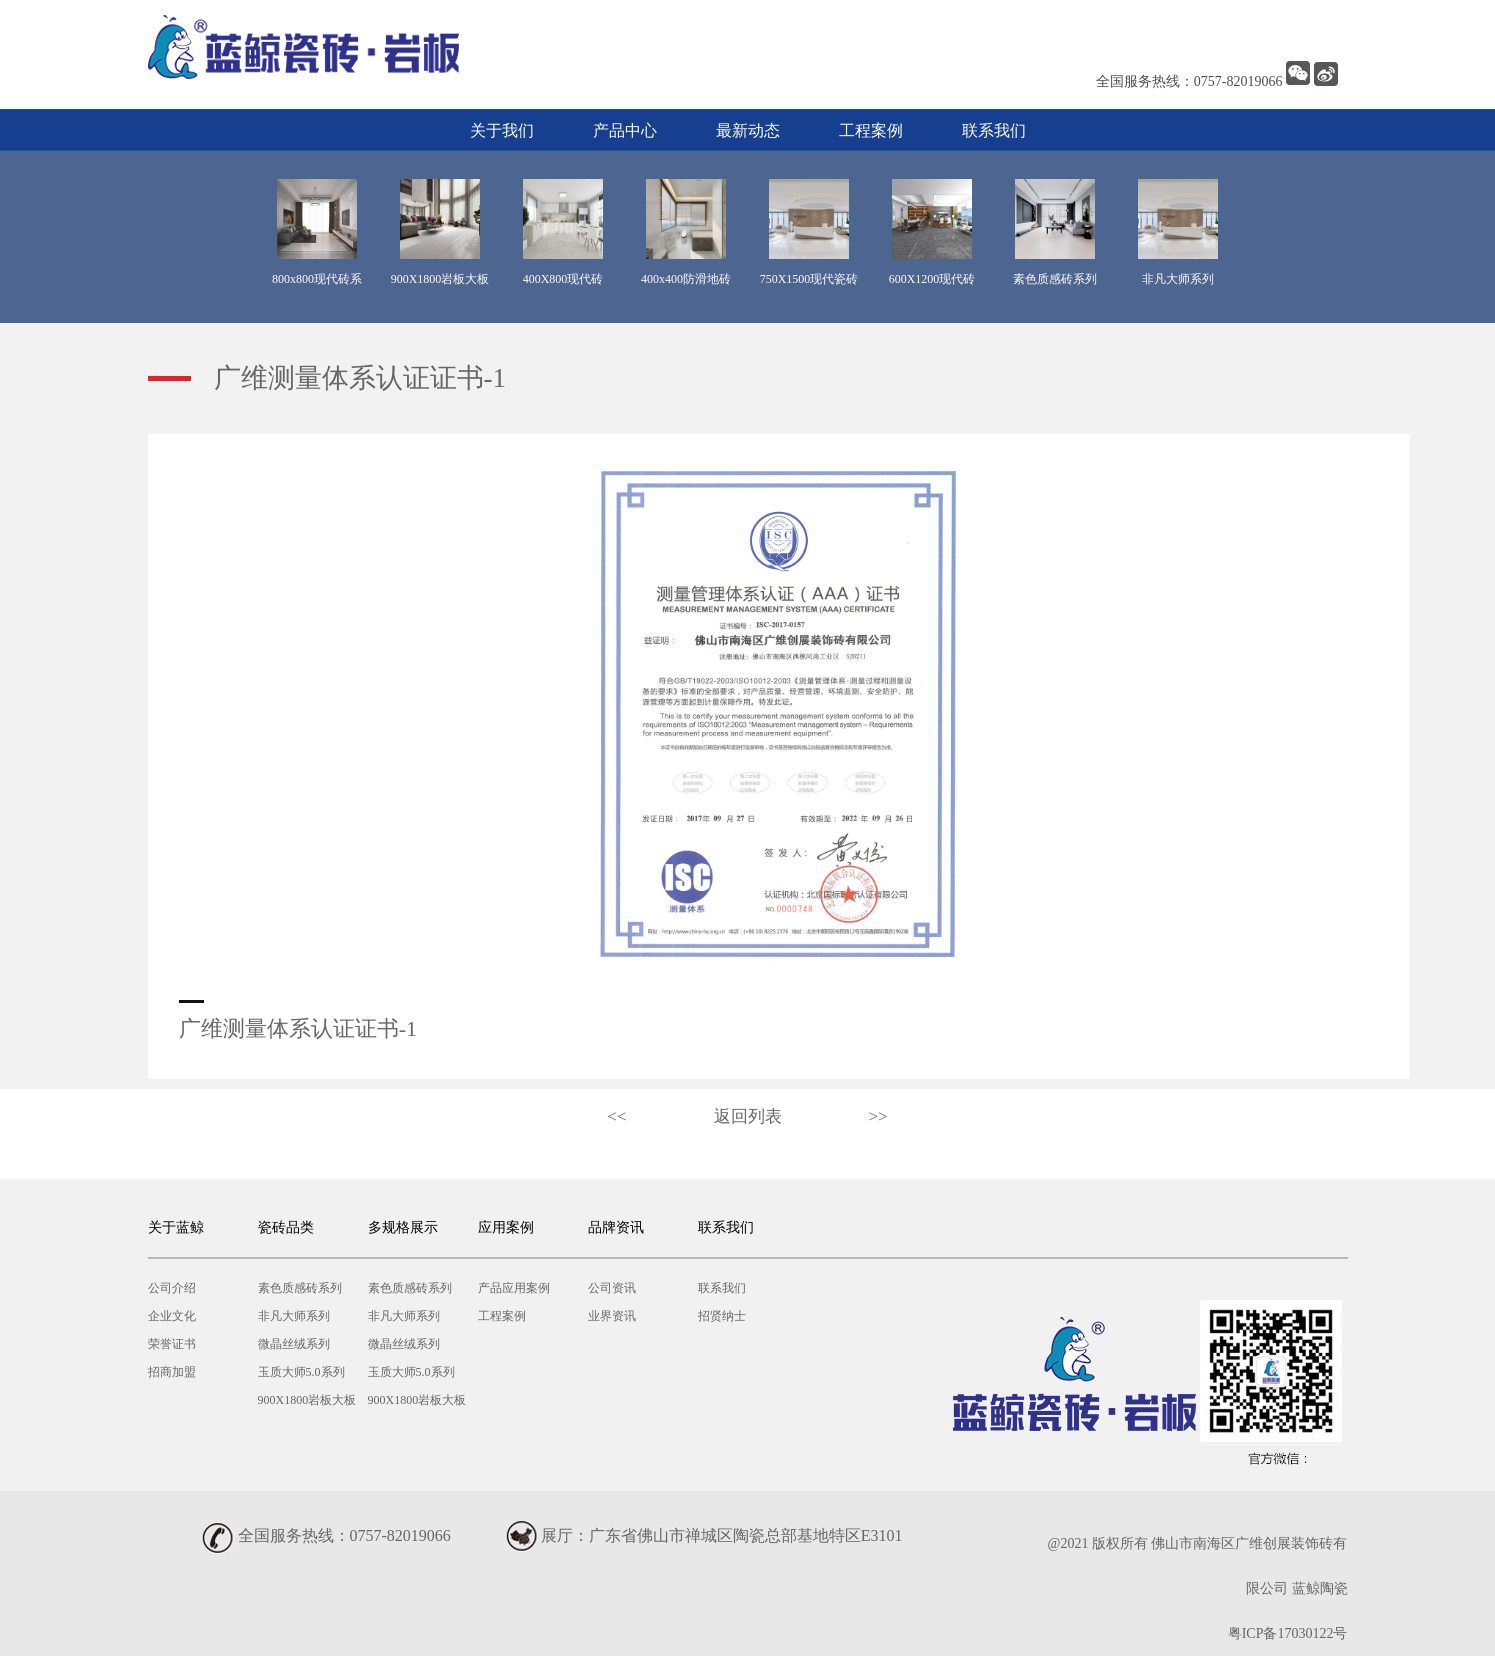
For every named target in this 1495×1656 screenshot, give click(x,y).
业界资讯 (612, 1316)
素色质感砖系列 (300, 1288)
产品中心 (625, 130)
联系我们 (994, 130)
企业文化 (172, 1316)
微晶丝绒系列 (294, 1344)
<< (616, 1116)
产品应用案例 (514, 1288)
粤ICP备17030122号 (1288, 1633)
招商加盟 (172, 1372)
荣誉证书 (172, 1344)
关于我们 (502, 130)
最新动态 (748, 130)
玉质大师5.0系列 (301, 1372)
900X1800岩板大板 (307, 1400)
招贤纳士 (722, 1316)
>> (878, 1116)
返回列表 (748, 1116)
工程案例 (871, 130)
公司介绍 (172, 1288)
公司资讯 (612, 1288)
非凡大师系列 (294, 1316)
